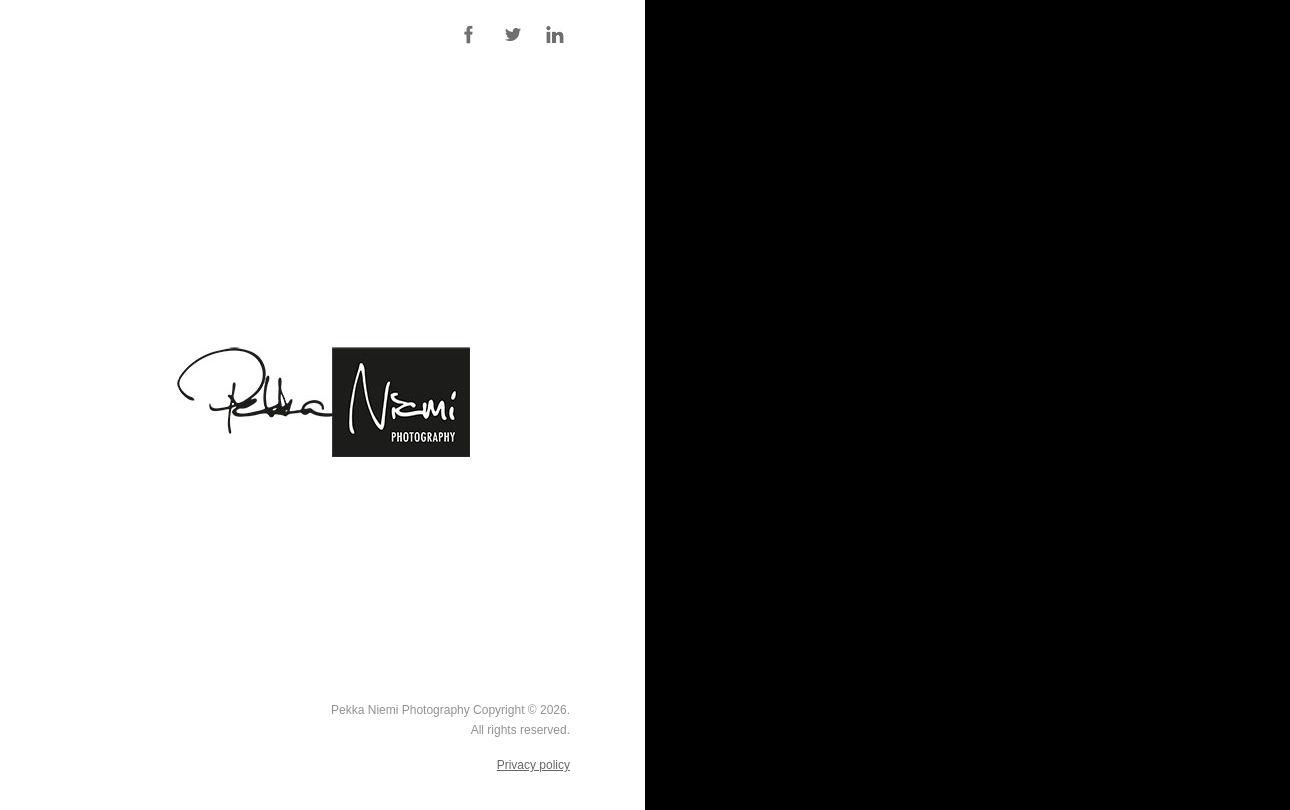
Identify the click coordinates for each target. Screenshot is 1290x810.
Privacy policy (533, 765)
